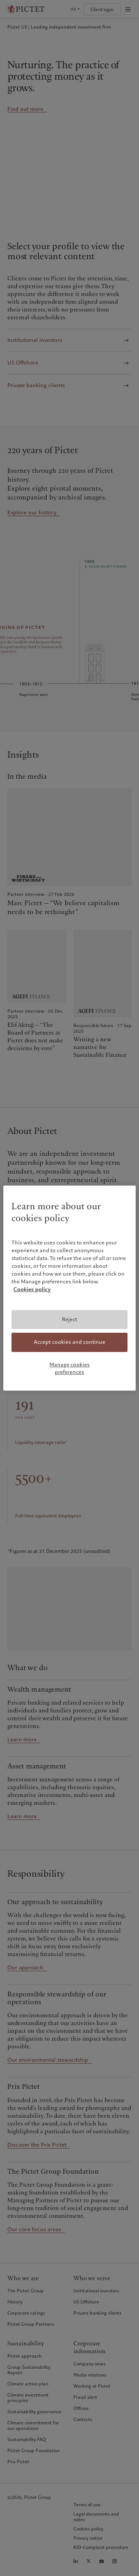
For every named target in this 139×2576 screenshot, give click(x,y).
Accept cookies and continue (69, 1342)
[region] (69, 1288)
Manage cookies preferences (69, 1368)
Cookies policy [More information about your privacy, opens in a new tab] (32, 1289)
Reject (69, 1319)
